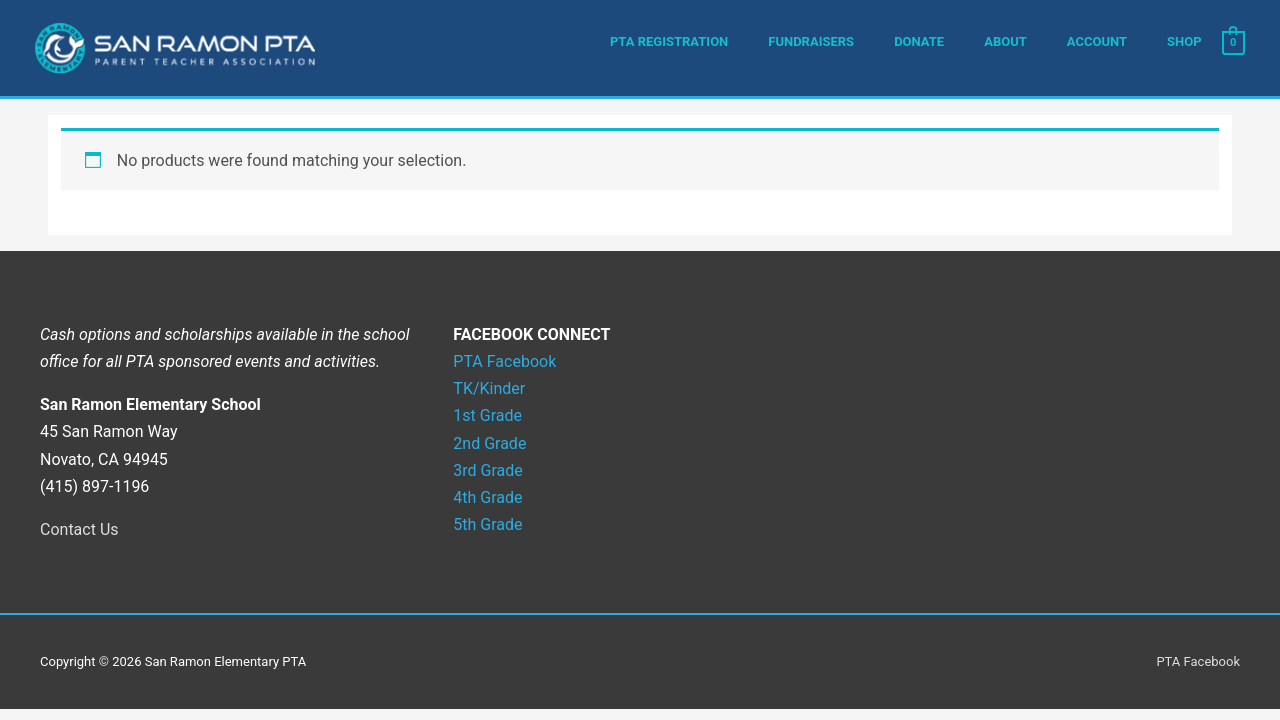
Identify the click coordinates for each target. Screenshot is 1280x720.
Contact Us (79, 529)
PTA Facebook (1198, 661)
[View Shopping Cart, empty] (1233, 42)
